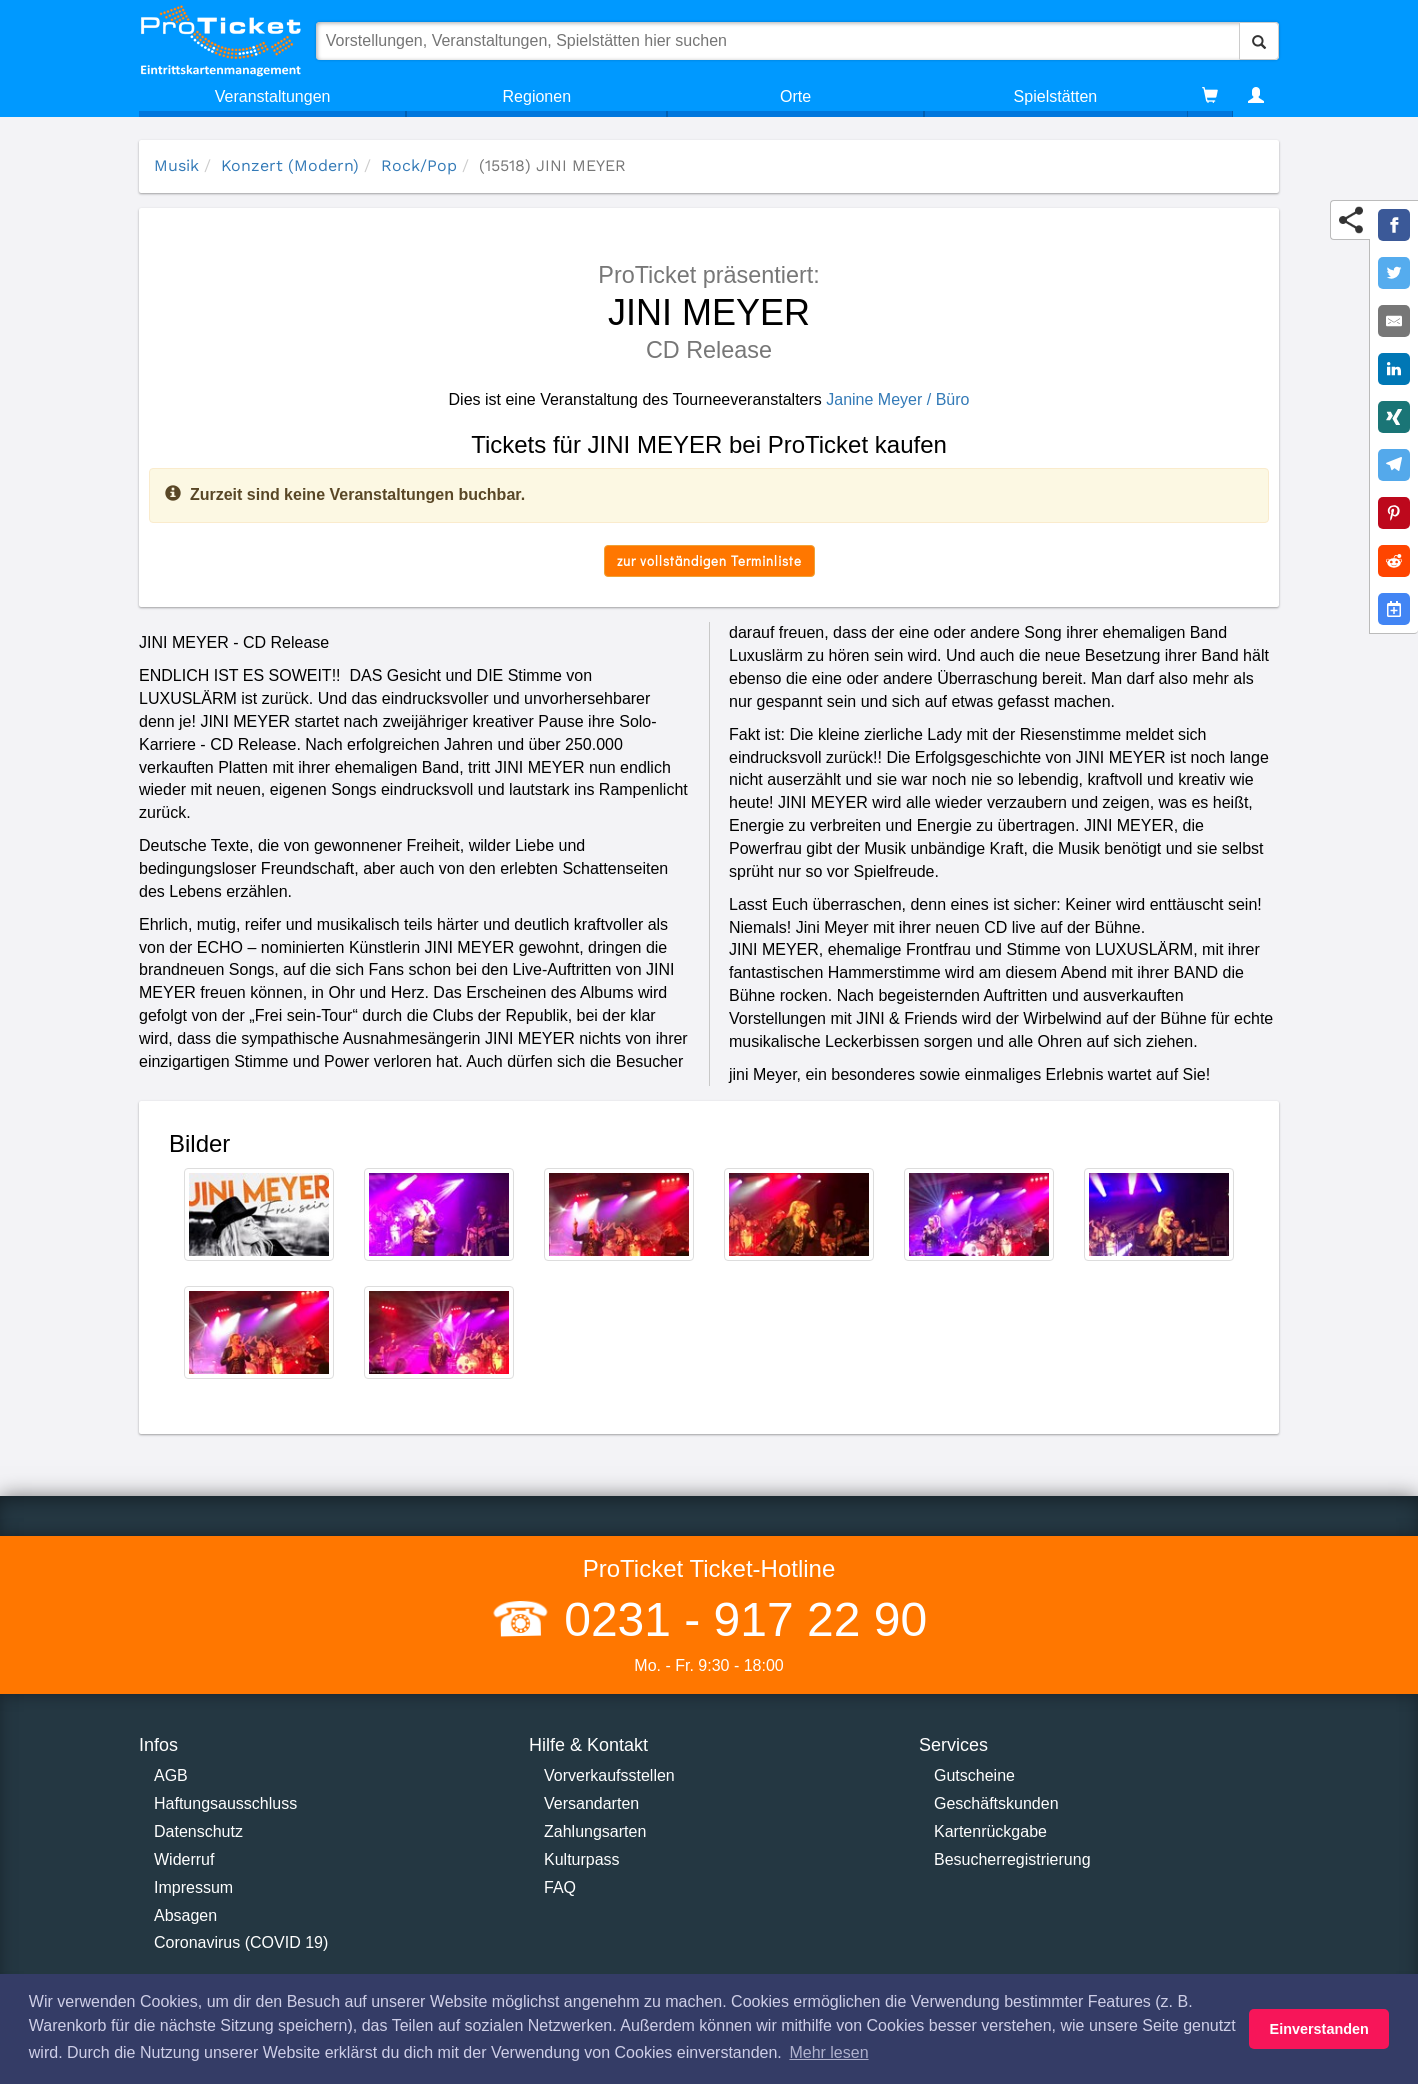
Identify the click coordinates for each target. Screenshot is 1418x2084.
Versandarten (591, 1803)
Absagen (185, 1915)
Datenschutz (198, 1831)
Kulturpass (582, 1859)
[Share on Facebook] (1394, 225)
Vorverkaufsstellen (609, 1775)
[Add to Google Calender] (1394, 609)
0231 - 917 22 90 (739, 1619)
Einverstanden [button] (1319, 2029)
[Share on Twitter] (1394, 273)
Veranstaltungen (273, 96)
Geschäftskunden (996, 1803)
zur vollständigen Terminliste (709, 560)
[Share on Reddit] (1394, 561)
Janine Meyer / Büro (897, 399)
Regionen (537, 96)
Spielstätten (1056, 96)
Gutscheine (974, 1775)
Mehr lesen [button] (828, 2052)
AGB (171, 1775)
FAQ (560, 1887)
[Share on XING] (1394, 417)
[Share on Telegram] (1394, 465)
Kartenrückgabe (990, 1831)
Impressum (193, 1887)
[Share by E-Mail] (1394, 321)
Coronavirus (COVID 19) (241, 1942)
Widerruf (184, 1859)
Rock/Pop (419, 165)
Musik (176, 165)
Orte (795, 96)
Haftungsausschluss (225, 1803)
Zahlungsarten (595, 1831)
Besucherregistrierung (1012, 1859)
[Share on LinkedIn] (1394, 369)
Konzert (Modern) (290, 165)
